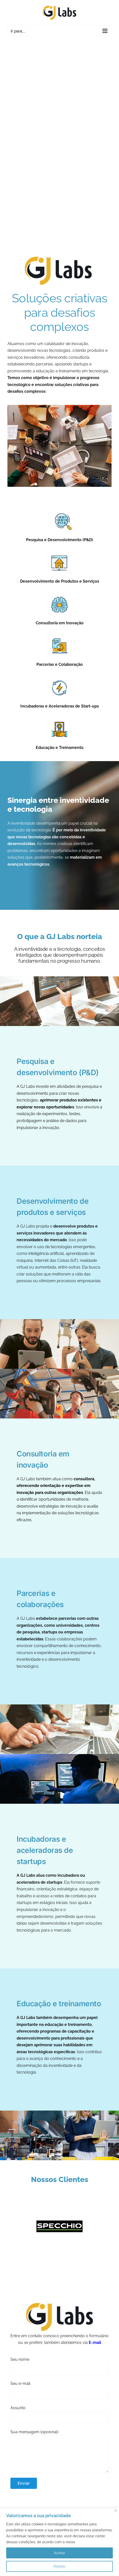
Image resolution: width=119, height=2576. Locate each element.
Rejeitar (60, 2566)
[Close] (116, 2510)
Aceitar (59, 2553)
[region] (59, 2542)
